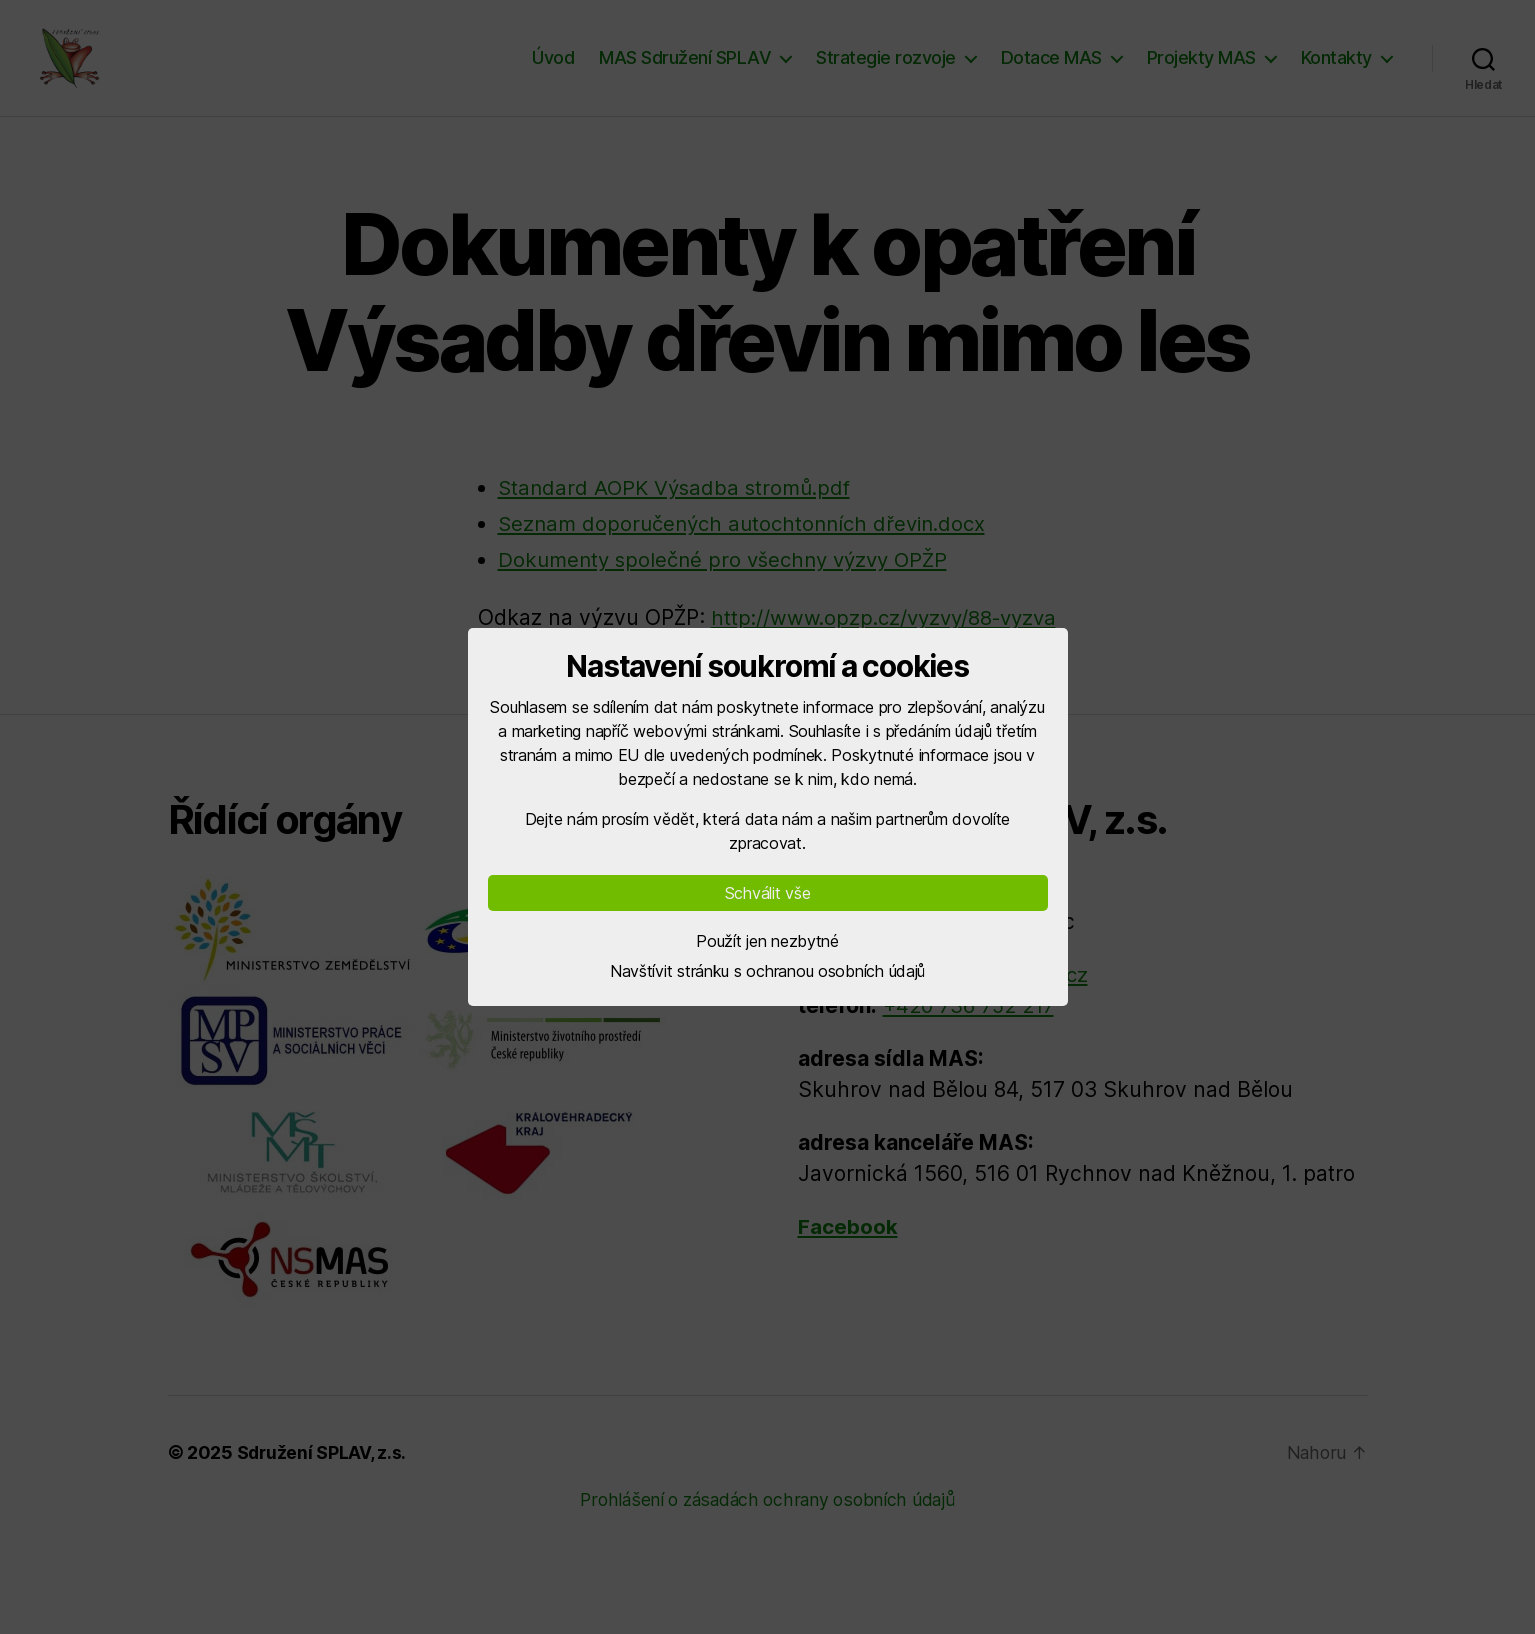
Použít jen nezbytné (767, 941)
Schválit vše (768, 893)
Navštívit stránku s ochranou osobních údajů (767, 971)
